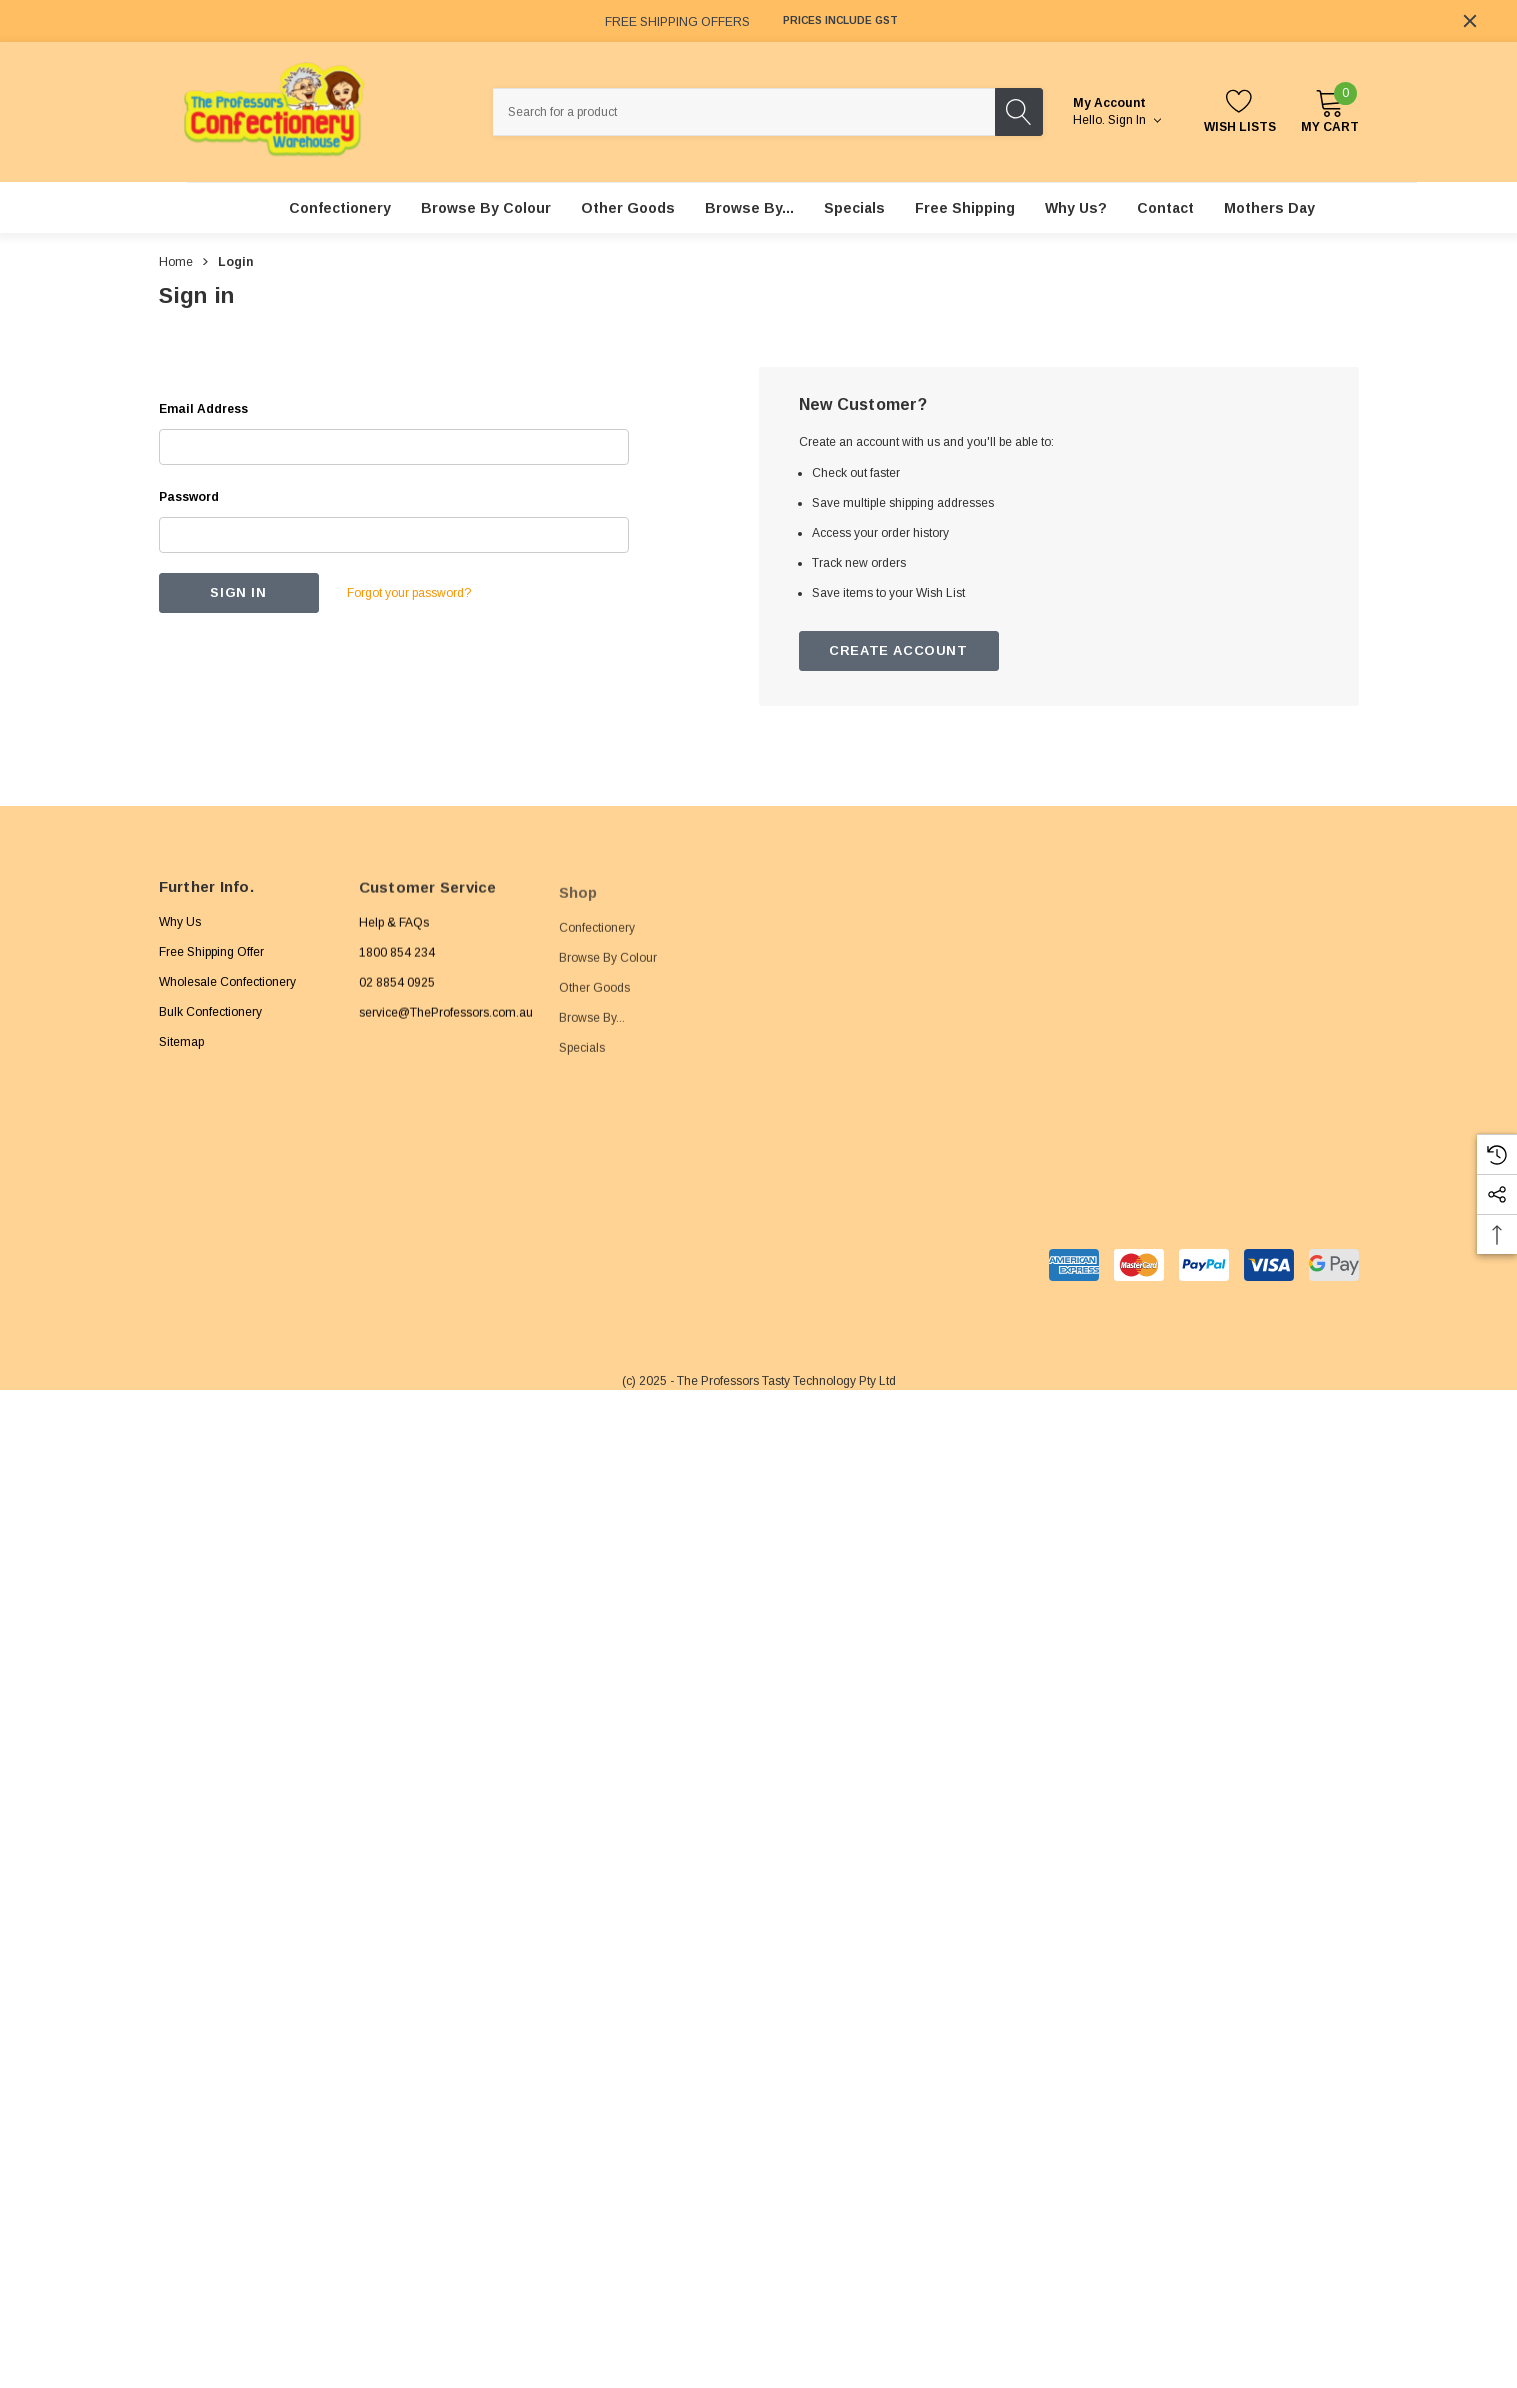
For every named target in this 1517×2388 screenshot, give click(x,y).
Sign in (1134, 120)
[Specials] (854, 208)
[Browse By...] (749, 208)
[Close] (1470, 21)
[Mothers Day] (1269, 208)
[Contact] (1165, 208)
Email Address (203, 409)
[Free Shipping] (965, 208)
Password (189, 497)
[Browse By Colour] (486, 208)
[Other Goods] (628, 208)
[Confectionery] (340, 208)
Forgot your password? (409, 593)
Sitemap (181, 1058)
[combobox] (744, 112)
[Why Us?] (1076, 208)
